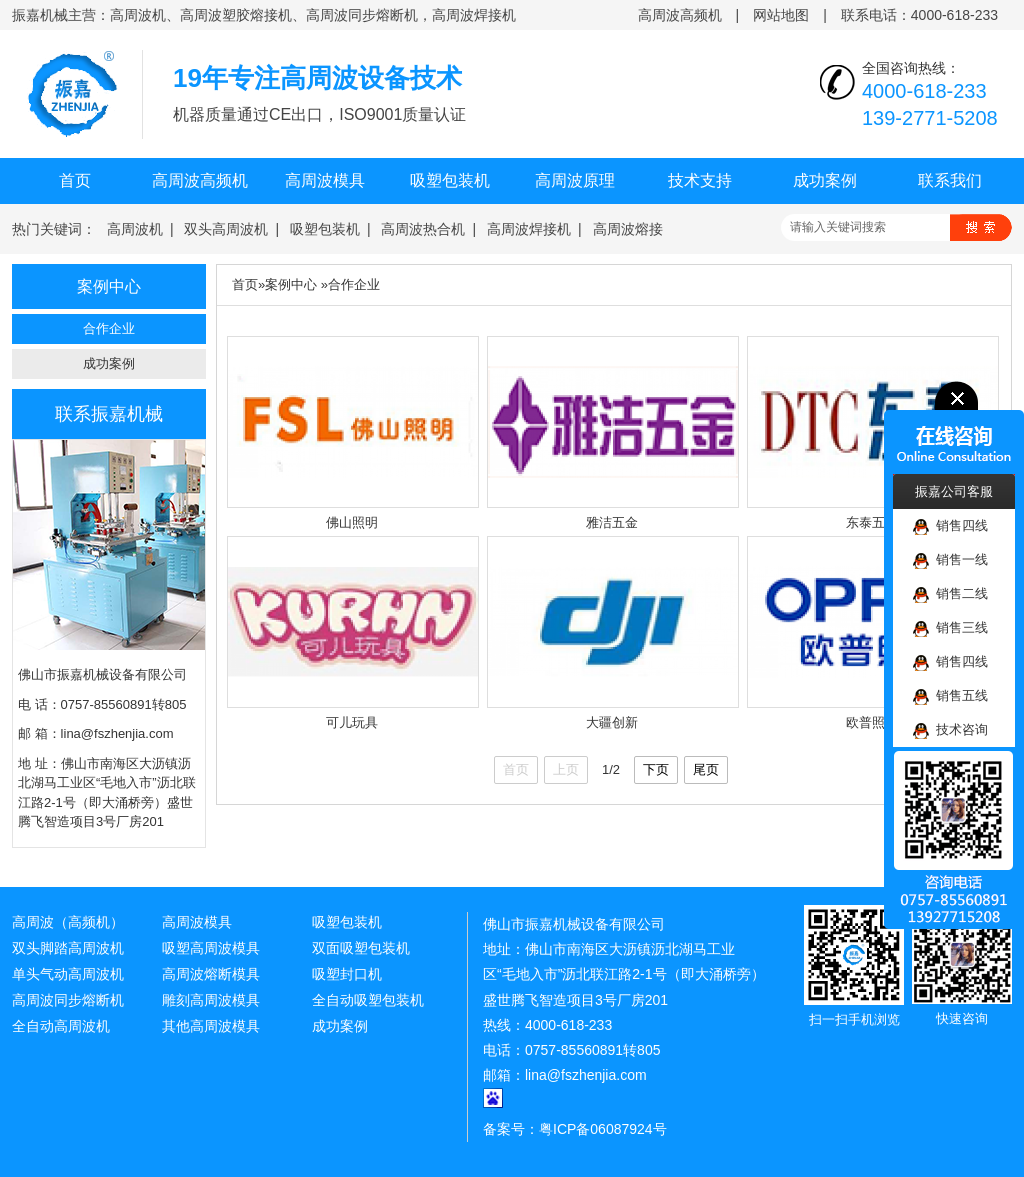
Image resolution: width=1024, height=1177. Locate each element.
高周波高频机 (680, 15)
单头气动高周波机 (68, 974)
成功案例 (825, 180)
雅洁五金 (612, 522)
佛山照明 (352, 522)
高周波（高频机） (68, 922)
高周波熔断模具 (211, 974)
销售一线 (950, 560)
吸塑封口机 (347, 974)
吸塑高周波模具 (211, 948)
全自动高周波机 (61, 1026)
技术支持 (700, 180)
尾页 (706, 769)
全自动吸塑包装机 (368, 1000)
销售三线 (950, 628)
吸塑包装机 (450, 180)
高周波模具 (325, 180)
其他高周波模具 (211, 1026)
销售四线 (950, 526)
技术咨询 (950, 730)
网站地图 (781, 15)
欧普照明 (872, 722)
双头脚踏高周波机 (68, 948)
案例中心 (291, 284)
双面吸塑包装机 (361, 948)
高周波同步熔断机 (68, 1000)
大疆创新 (612, 722)
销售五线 (950, 696)
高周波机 (135, 229)
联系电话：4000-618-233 (919, 15)
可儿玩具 (352, 722)
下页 (656, 769)
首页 (75, 180)
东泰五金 (872, 522)
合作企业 (109, 328)
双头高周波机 (226, 229)
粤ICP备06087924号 (603, 1129)
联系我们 (950, 180)
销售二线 (950, 594)
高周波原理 (575, 180)
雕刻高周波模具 (211, 1000)
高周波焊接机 (529, 229)
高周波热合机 (423, 229)
